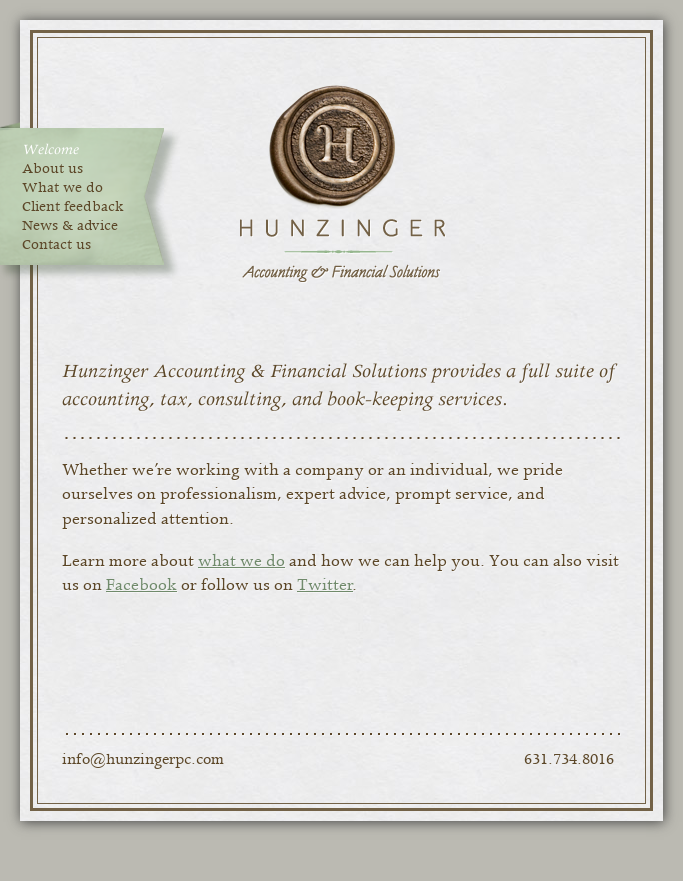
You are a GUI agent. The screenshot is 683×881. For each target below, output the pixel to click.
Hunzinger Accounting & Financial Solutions (342, 184)
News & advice (70, 226)
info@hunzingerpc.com (143, 759)
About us (52, 169)
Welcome (50, 149)
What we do (62, 188)
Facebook (141, 585)
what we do (241, 561)
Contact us (56, 245)
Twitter (325, 585)
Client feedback (73, 207)
